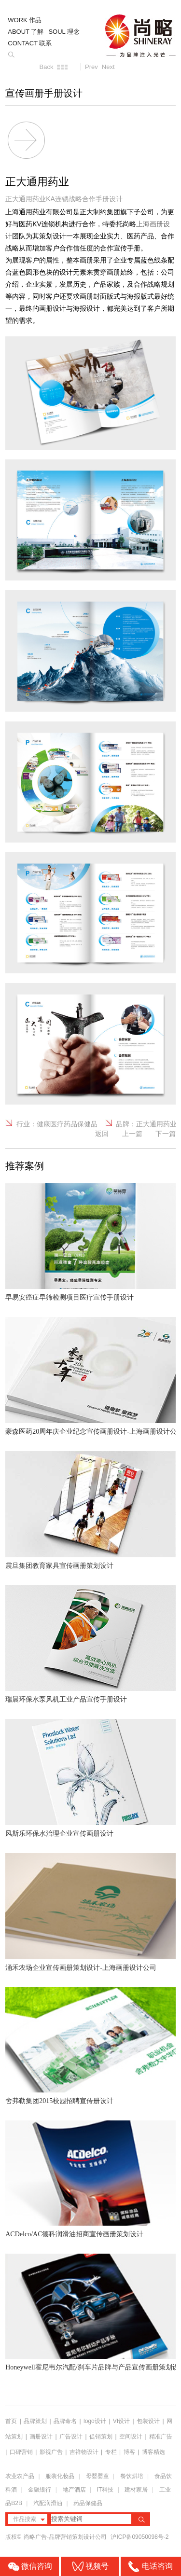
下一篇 (165, 1133)
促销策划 (100, 2436)
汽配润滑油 (47, 2503)
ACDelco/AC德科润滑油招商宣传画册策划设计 (74, 2234)
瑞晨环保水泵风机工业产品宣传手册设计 (66, 1699)
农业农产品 (19, 2476)
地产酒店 (74, 2489)
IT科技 (105, 2489)
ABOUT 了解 (25, 31)
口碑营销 (21, 2452)
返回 (102, 1133)
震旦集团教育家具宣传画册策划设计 (59, 1565)
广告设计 (71, 2436)
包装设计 (148, 2421)
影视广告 (51, 2452)
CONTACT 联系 (30, 43)
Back (47, 66)
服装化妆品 (59, 2476)
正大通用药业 (156, 1124)
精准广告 (160, 2436)
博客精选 (153, 2452)
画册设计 (41, 2436)
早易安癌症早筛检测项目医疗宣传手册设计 (69, 1297)
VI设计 (121, 2421)
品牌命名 (65, 2421)
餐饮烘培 (131, 2476)
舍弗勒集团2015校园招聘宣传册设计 (59, 2101)
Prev (91, 66)
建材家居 (136, 2489)
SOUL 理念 (64, 31)
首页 (11, 2421)
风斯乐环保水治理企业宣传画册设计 (59, 1833)
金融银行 (39, 2489)
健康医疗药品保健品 (67, 1124)
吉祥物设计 (84, 2452)
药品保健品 (87, 2503)
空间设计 (130, 2436)
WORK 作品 (25, 20)
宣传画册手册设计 (44, 93)
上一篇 (132, 1133)
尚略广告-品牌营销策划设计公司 (66, 2537)
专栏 (111, 2452)
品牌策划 (35, 2421)
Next (108, 66)
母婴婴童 (97, 2476)
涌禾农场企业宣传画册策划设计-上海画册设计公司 (80, 1967)
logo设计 (95, 2421)
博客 (129, 2452)
